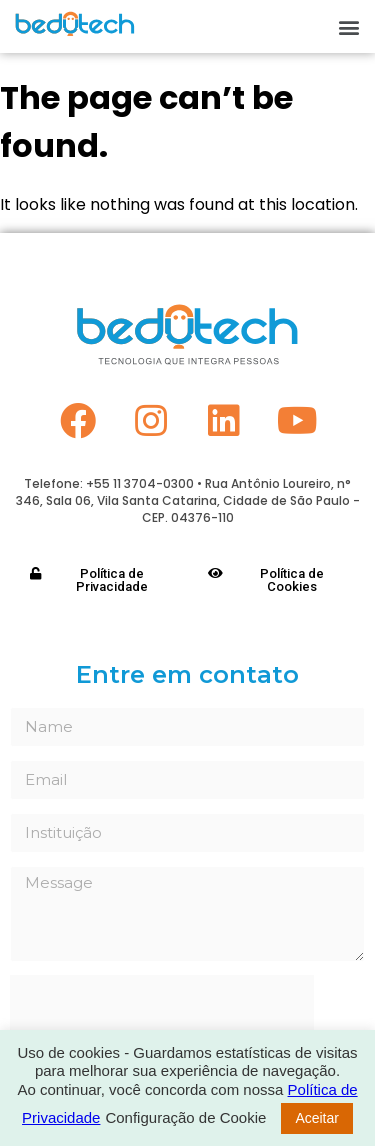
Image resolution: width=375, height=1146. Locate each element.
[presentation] (162, 1014)
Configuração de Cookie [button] (185, 1117)
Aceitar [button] (317, 1118)
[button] (348, 26)
